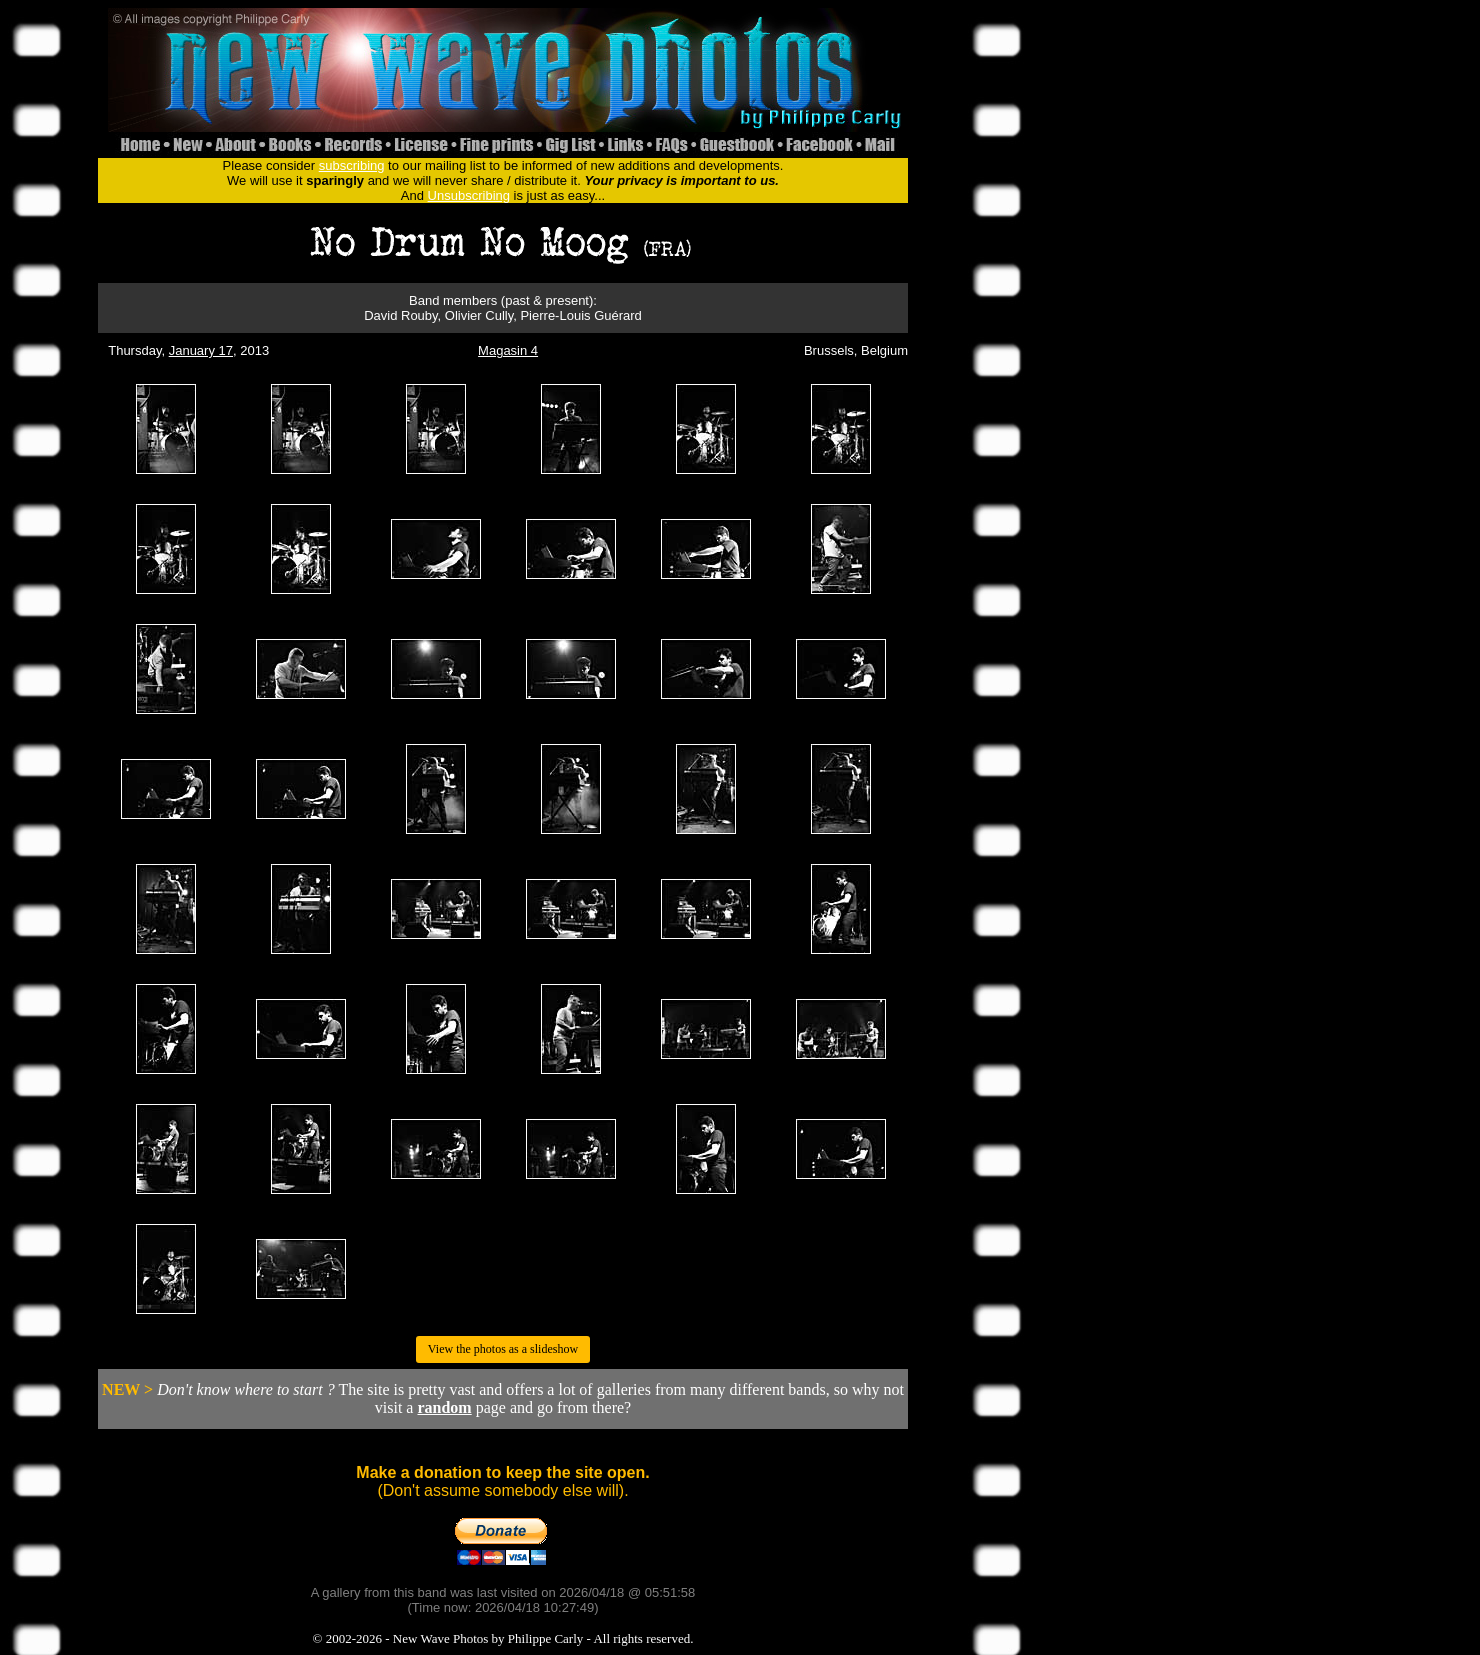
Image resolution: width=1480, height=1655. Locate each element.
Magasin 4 (508, 350)
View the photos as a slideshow (503, 1349)
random (444, 1407)
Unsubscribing (469, 195)
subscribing (352, 165)
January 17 (201, 350)
